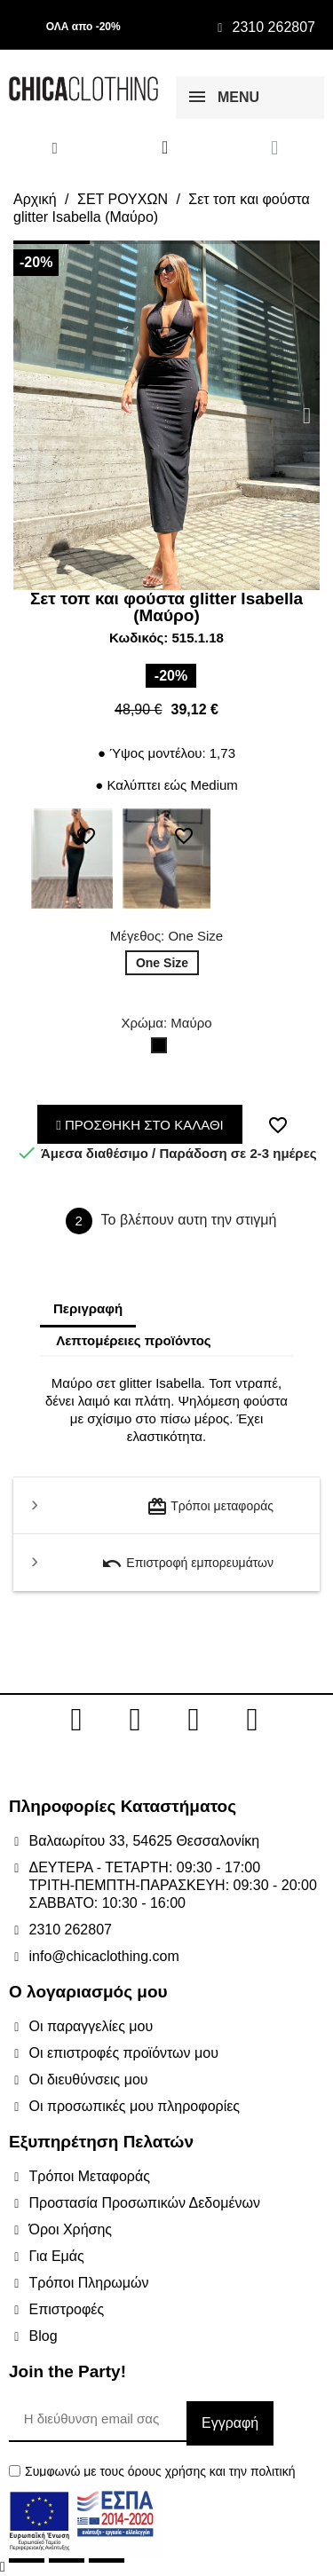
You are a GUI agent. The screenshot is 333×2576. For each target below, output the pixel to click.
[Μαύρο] (162, 1049)
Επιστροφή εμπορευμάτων (187, 1563)
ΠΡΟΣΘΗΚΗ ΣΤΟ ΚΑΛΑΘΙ (140, 1124)
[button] (26, 416)
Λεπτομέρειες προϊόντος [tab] (133, 1340)
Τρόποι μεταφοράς (210, 1506)
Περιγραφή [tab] (88, 1308)
